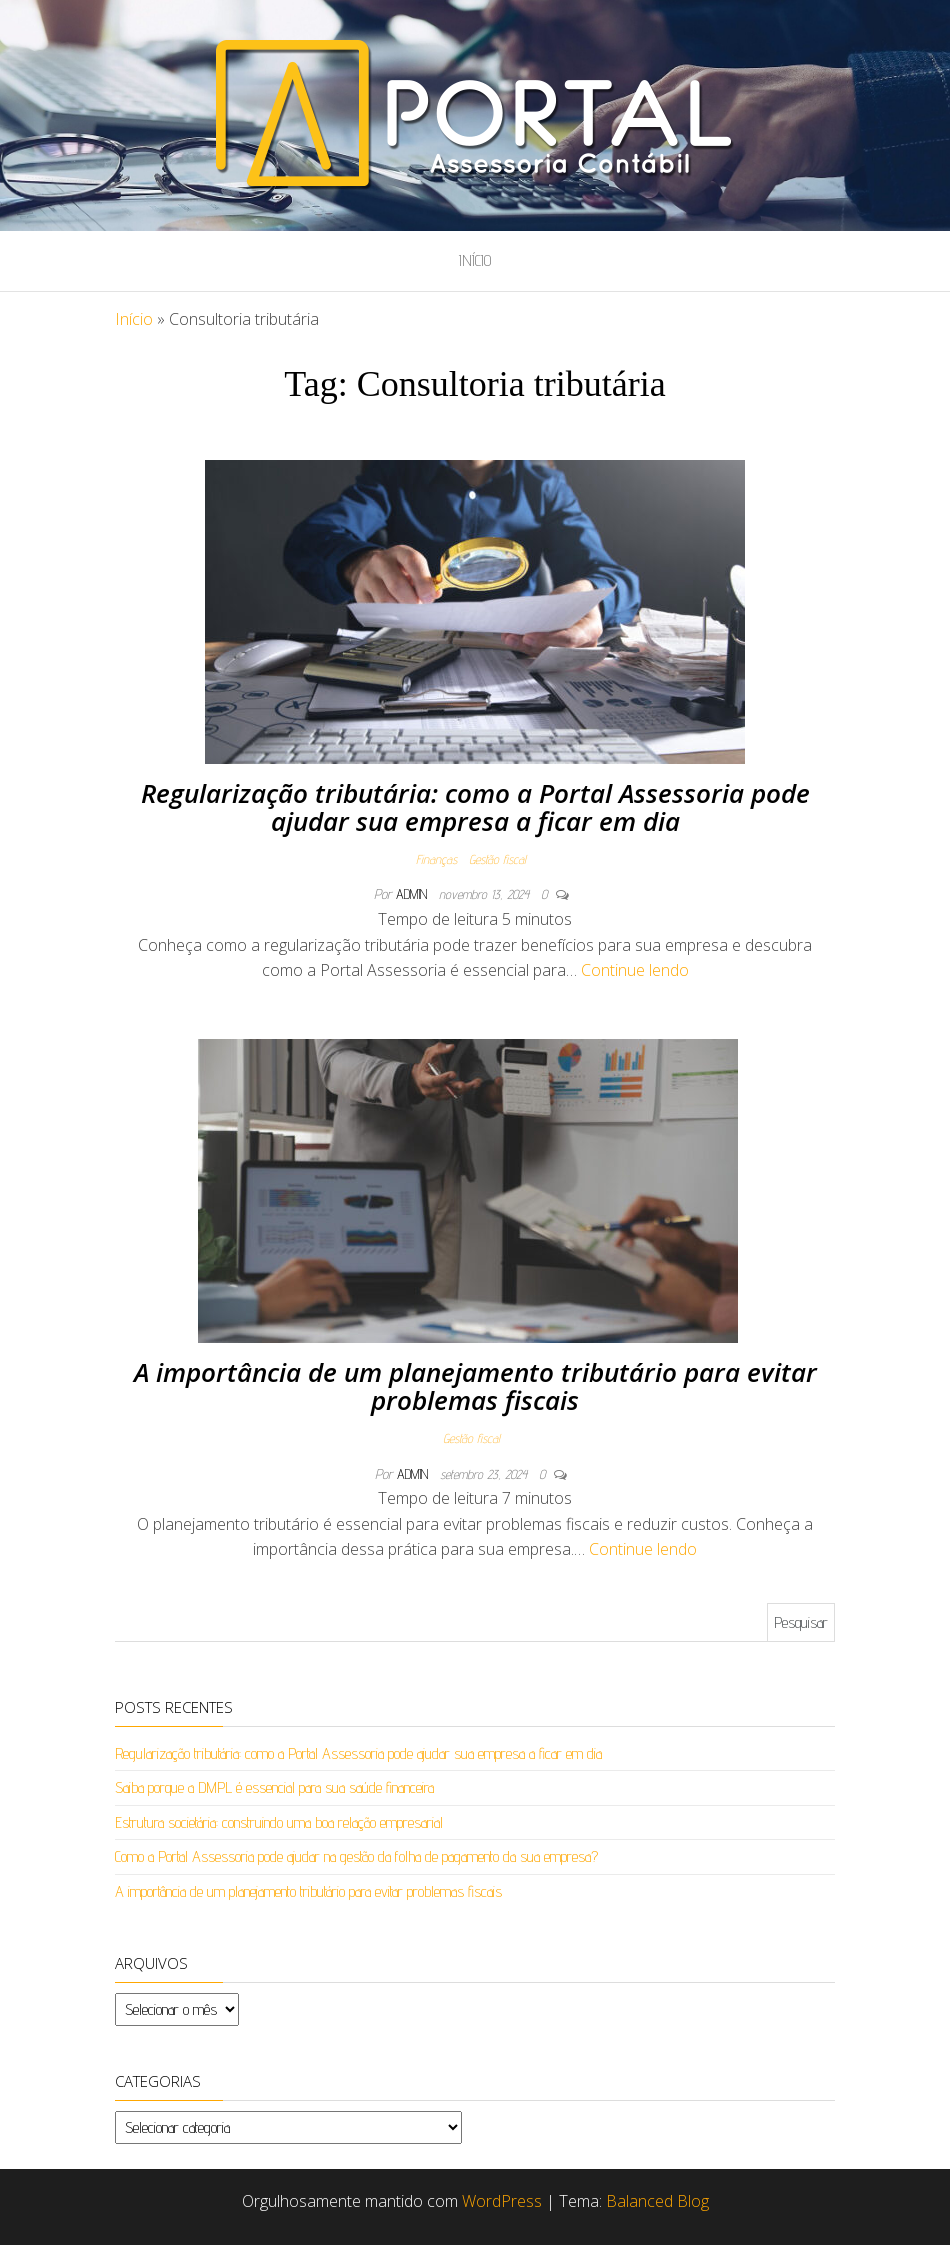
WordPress (502, 2201)
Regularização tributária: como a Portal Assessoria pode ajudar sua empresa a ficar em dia (475, 807)
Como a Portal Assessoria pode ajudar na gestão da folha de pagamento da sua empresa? (356, 1856)
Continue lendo (635, 970)
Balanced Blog (657, 2201)
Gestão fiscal (497, 859)
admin (413, 894)
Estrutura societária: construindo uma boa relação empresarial (279, 1822)
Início (475, 260)
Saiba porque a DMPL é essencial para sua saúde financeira (274, 1787)
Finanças (436, 859)
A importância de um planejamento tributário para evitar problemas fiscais (475, 1386)
